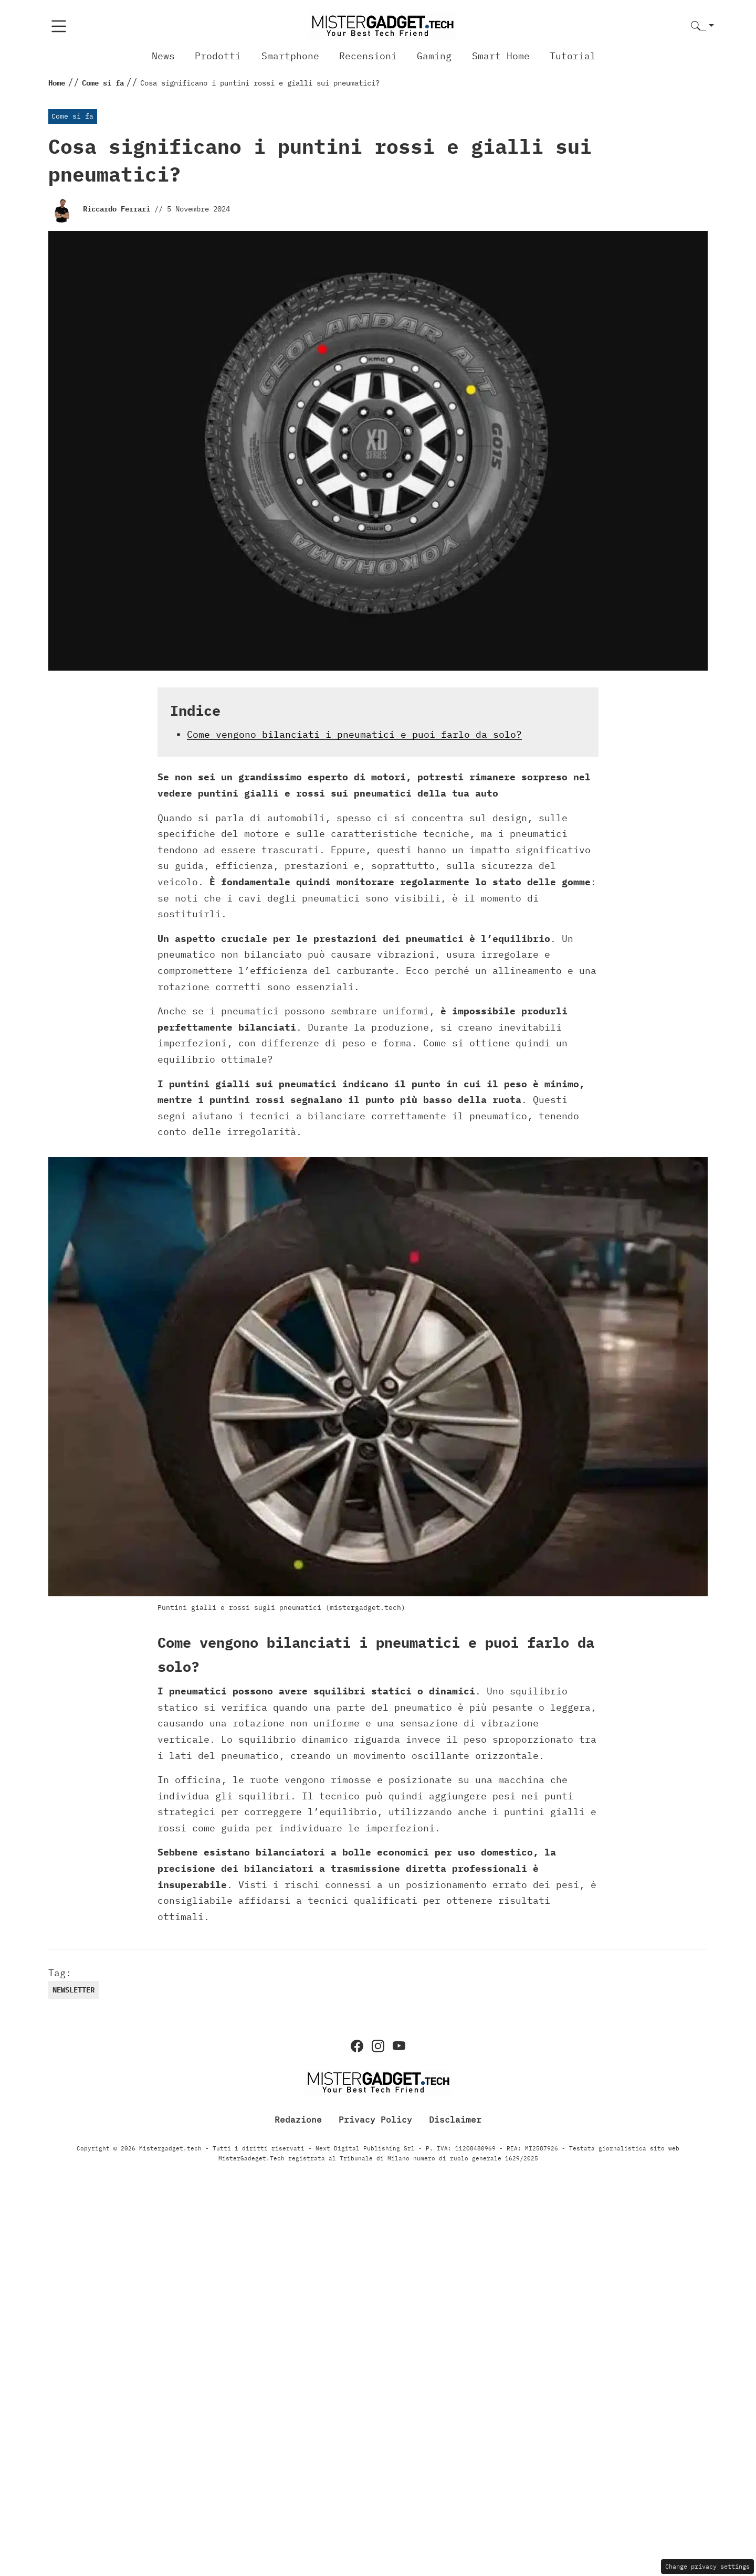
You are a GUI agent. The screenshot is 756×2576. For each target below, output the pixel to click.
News (163, 56)
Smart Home (501, 56)
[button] (702, 26)
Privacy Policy (375, 2119)
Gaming (434, 56)
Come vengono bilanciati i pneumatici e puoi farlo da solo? (354, 734)
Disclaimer (455, 2119)
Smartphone (290, 56)
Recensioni (368, 56)
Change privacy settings (707, 2566)
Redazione (298, 2119)
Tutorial (573, 56)
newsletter (73, 1990)
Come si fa (72, 116)
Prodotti (218, 56)
